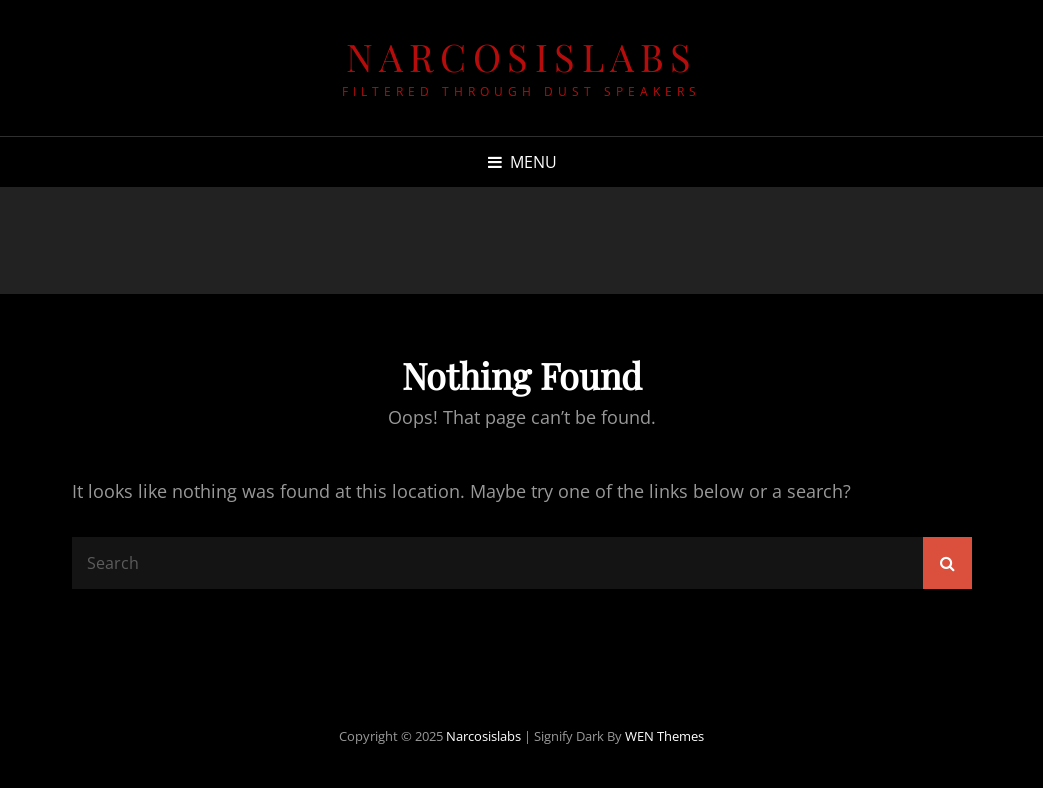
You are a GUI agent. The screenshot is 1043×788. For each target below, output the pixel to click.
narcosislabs (522, 56)
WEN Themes (664, 736)
